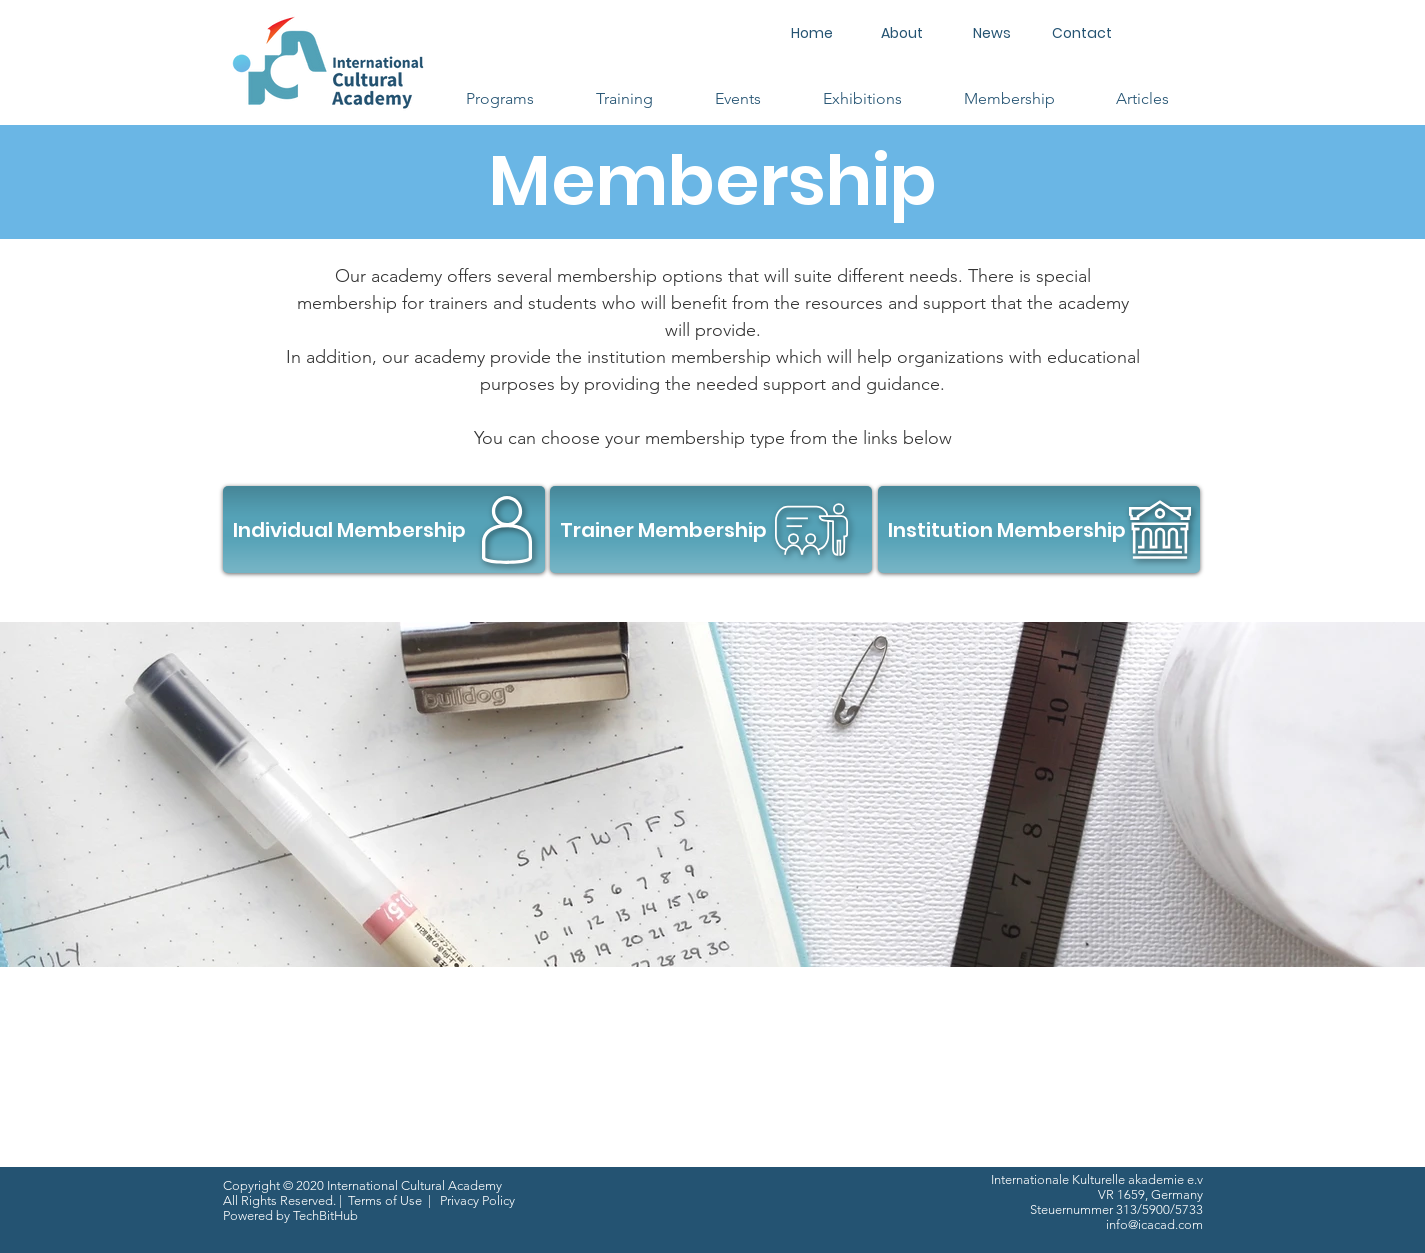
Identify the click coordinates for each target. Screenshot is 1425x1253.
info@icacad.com (1154, 1224)
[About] (902, 33)
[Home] (812, 33)
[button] (500, 98)
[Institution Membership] (1039, 529)
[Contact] (1082, 33)
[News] (992, 33)
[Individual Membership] (384, 529)
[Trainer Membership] (711, 529)
